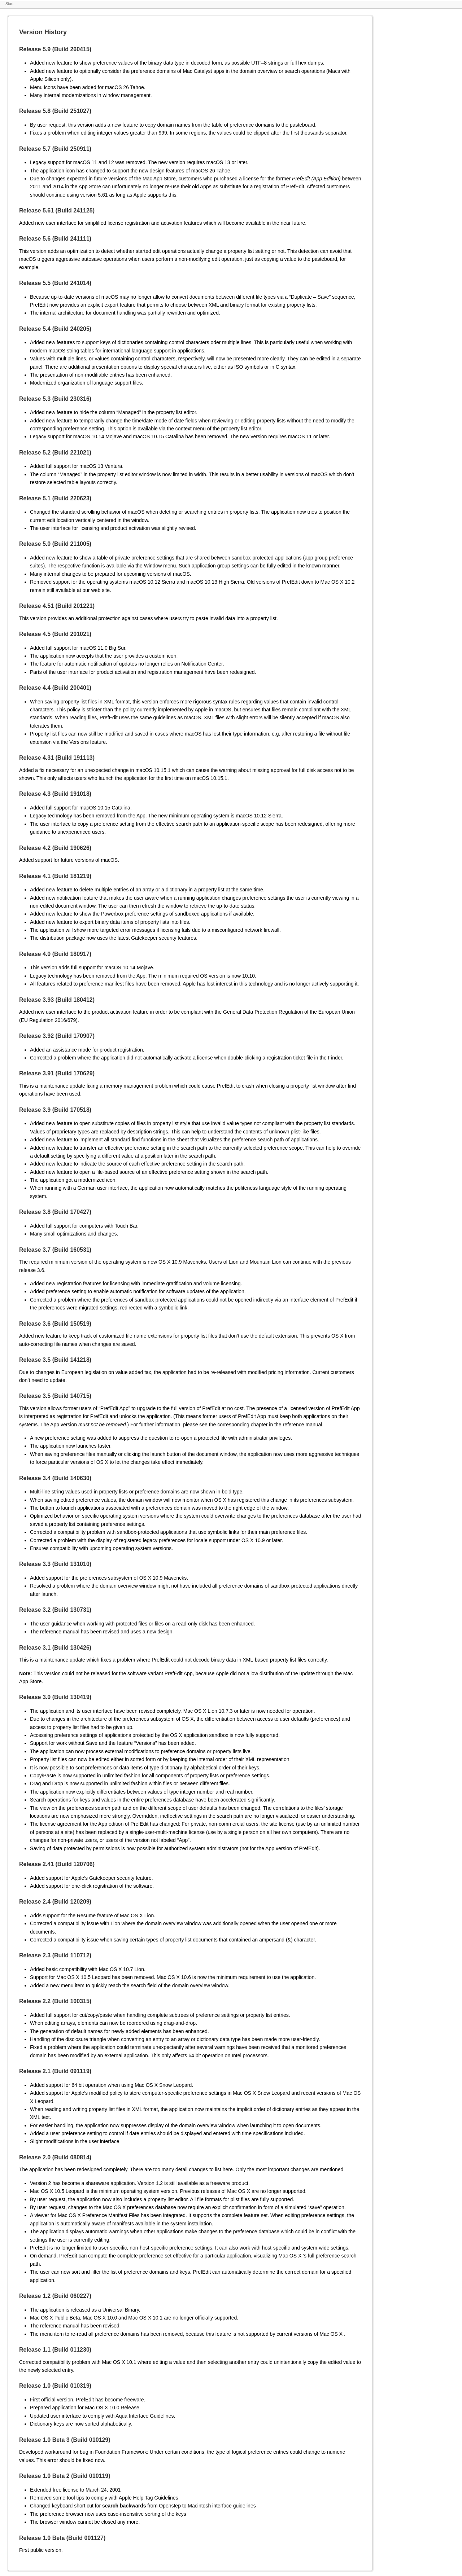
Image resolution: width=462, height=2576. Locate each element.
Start (9, 3)
